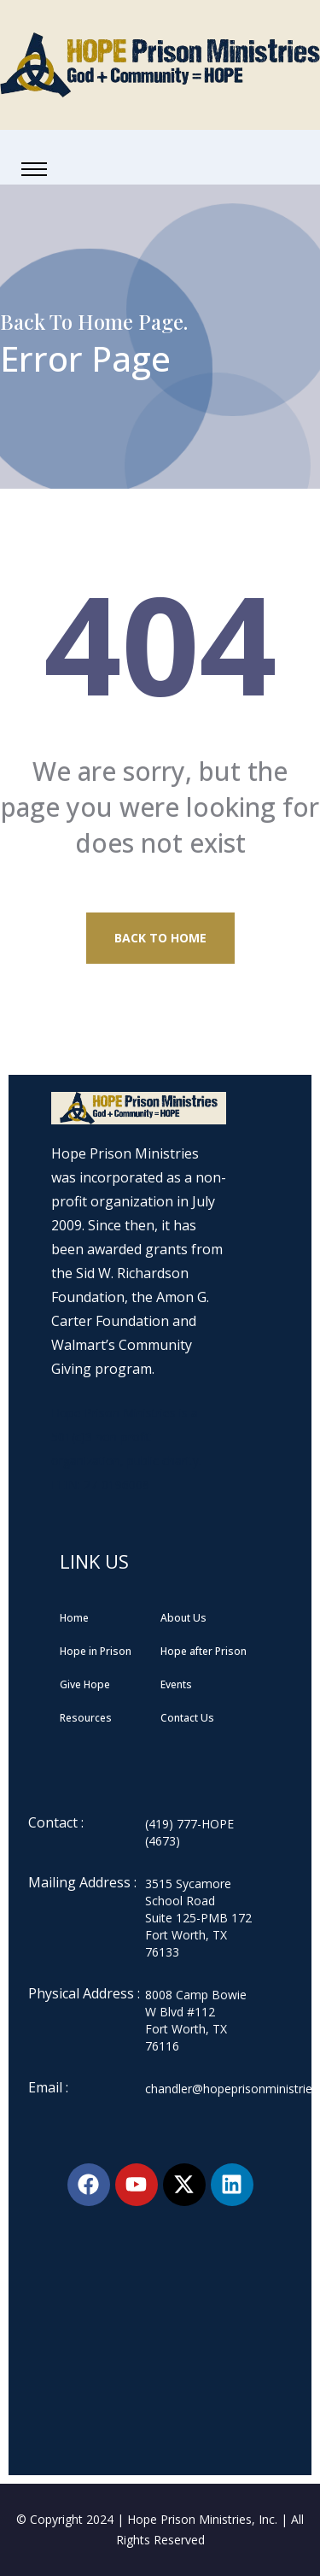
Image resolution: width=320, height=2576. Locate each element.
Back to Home (160, 938)
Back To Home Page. (94, 321)
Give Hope (85, 1684)
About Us (183, 1618)
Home (74, 1618)
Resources (86, 1717)
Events (176, 1684)
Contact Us (187, 1717)
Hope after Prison (203, 1651)
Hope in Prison (95, 1651)
